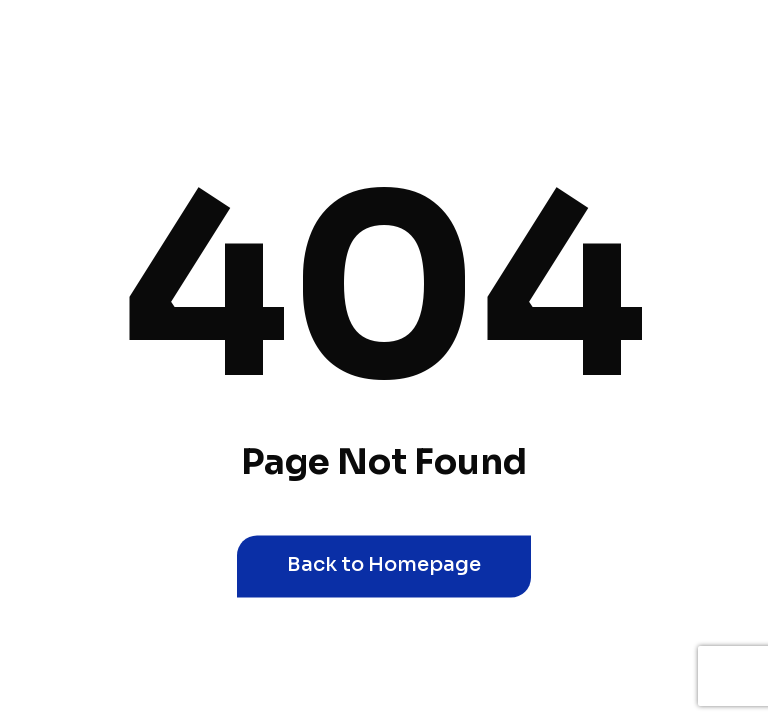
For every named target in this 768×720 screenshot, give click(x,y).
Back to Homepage (384, 564)
